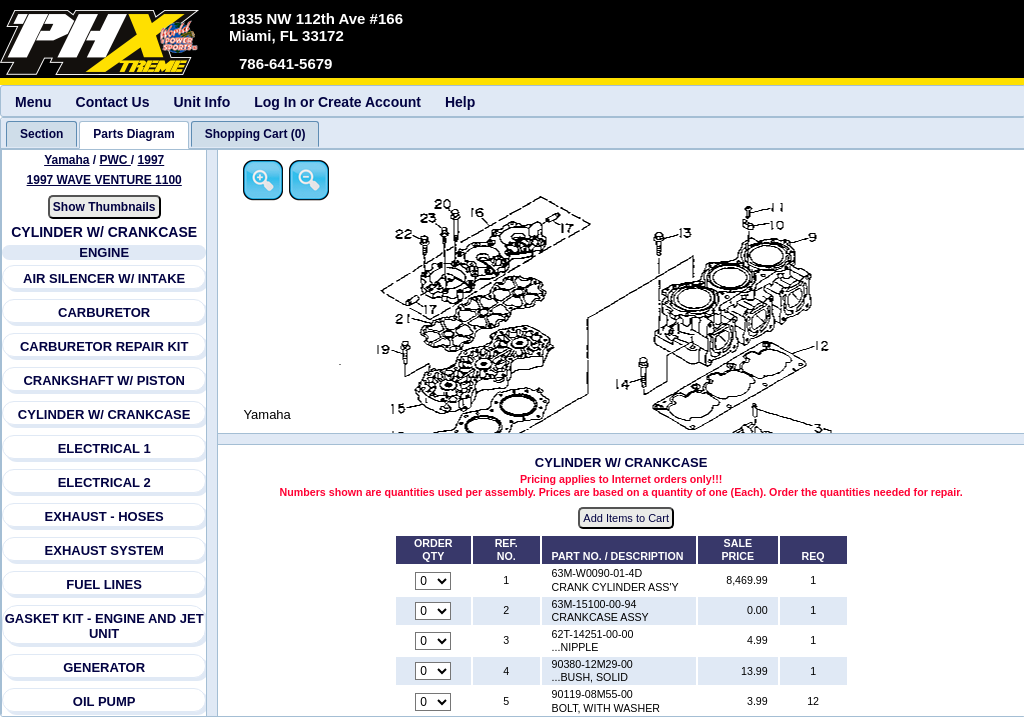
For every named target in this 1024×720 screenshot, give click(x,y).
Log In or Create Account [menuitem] (337, 102)
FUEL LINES (105, 584)
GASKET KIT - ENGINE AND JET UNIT (104, 626)
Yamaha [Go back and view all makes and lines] (66, 160)
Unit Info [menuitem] (201, 102)
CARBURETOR (104, 312)
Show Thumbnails (104, 207)
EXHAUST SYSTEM (104, 550)
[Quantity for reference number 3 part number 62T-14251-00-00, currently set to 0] (435, 642)
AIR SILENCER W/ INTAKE (104, 278)
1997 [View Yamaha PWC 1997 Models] (151, 160)
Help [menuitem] (460, 102)
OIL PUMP (104, 701)
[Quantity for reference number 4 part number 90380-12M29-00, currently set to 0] (435, 672)
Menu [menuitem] (33, 102)
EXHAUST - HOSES (104, 516)
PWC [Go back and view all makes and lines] (115, 160)
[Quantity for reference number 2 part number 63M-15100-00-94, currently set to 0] (435, 611)
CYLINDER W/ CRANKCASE (104, 414)
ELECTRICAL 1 (104, 448)
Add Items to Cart (628, 519)
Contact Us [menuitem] (113, 102)
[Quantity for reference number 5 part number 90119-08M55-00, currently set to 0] (435, 702)
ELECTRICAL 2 (104, 482)
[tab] (41, 134)
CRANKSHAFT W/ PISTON (105, 380)
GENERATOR (104, 667)
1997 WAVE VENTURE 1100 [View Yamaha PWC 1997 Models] (104, 180)
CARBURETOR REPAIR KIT (104, 346)
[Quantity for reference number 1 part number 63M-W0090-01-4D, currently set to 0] (435, 581)
